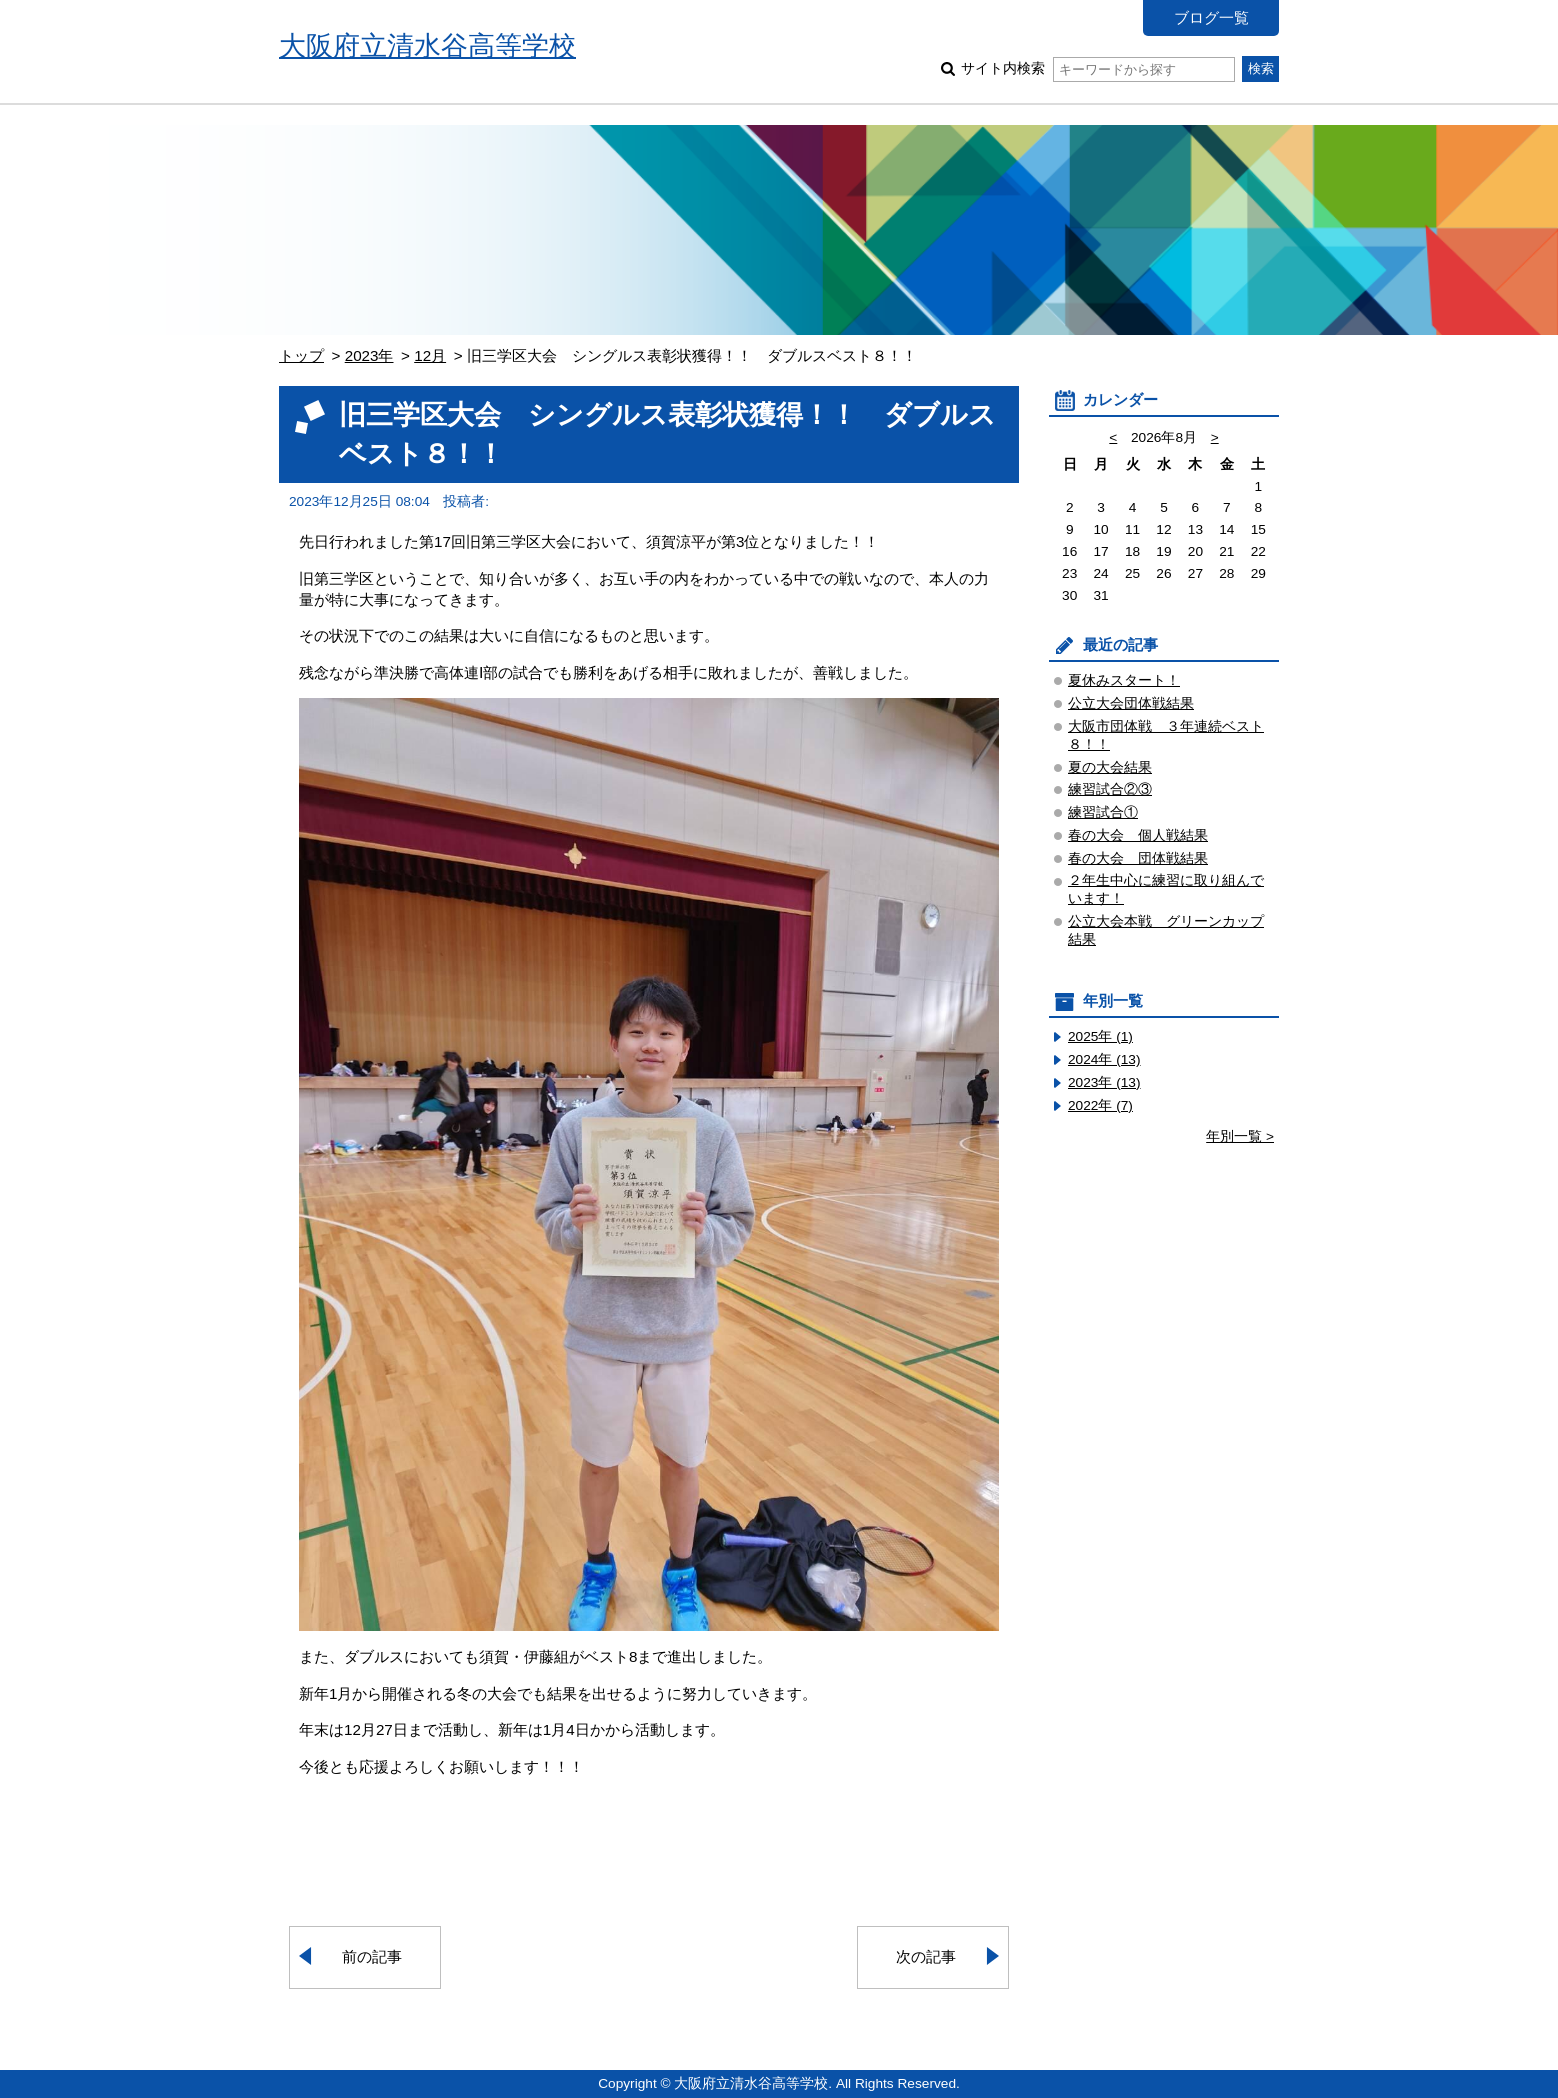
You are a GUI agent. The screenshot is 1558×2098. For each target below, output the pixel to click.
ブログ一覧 (1211, 17)
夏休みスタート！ (1124, 680)
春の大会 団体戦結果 (1138, 858)
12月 (430, 355)
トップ (301, 355)
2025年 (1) (1100, 1036)
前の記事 (372, 1956)
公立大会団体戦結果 (1131, 703)
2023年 (369, 355)
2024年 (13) (1104, 1059)
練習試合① (1103, 812)
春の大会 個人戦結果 (1138, 835)
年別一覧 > (1240, 1136)
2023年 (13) (1104, 1082)
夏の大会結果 (1110, 767)
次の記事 (926, 1956)
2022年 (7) (1100, 1105)
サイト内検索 (1097, 68)
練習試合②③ (1110, 789)
